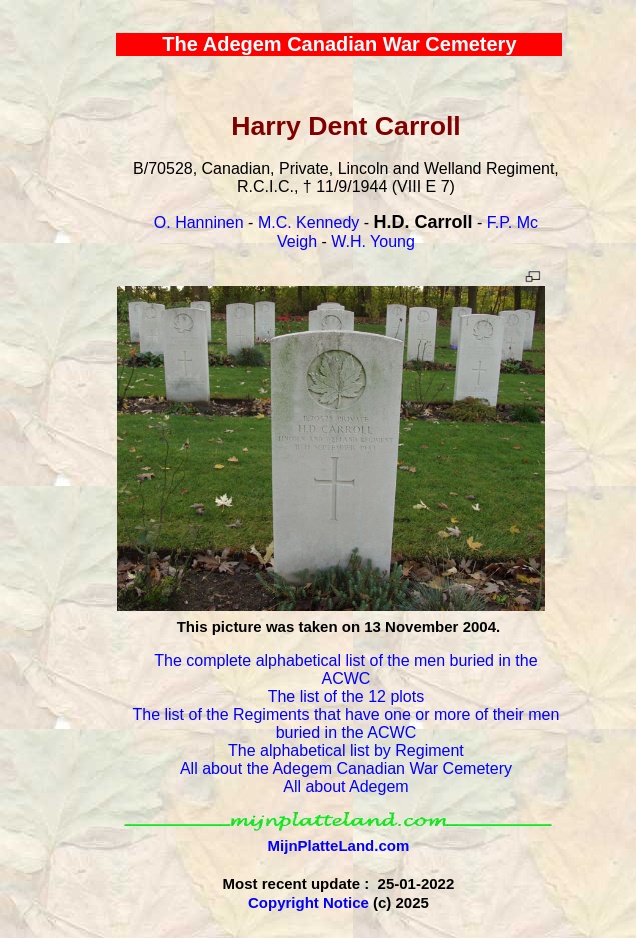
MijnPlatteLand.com (339, 845)
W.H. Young (373, 241)
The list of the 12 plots (346, 696)
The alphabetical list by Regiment (346, 750)
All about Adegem (345, 786)
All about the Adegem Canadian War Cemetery (346, 768)
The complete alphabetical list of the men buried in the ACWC (345, 669)
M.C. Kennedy (308, 222)
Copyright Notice (308, 902)
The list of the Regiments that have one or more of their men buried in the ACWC (345, 723)
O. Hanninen (199, 222)
